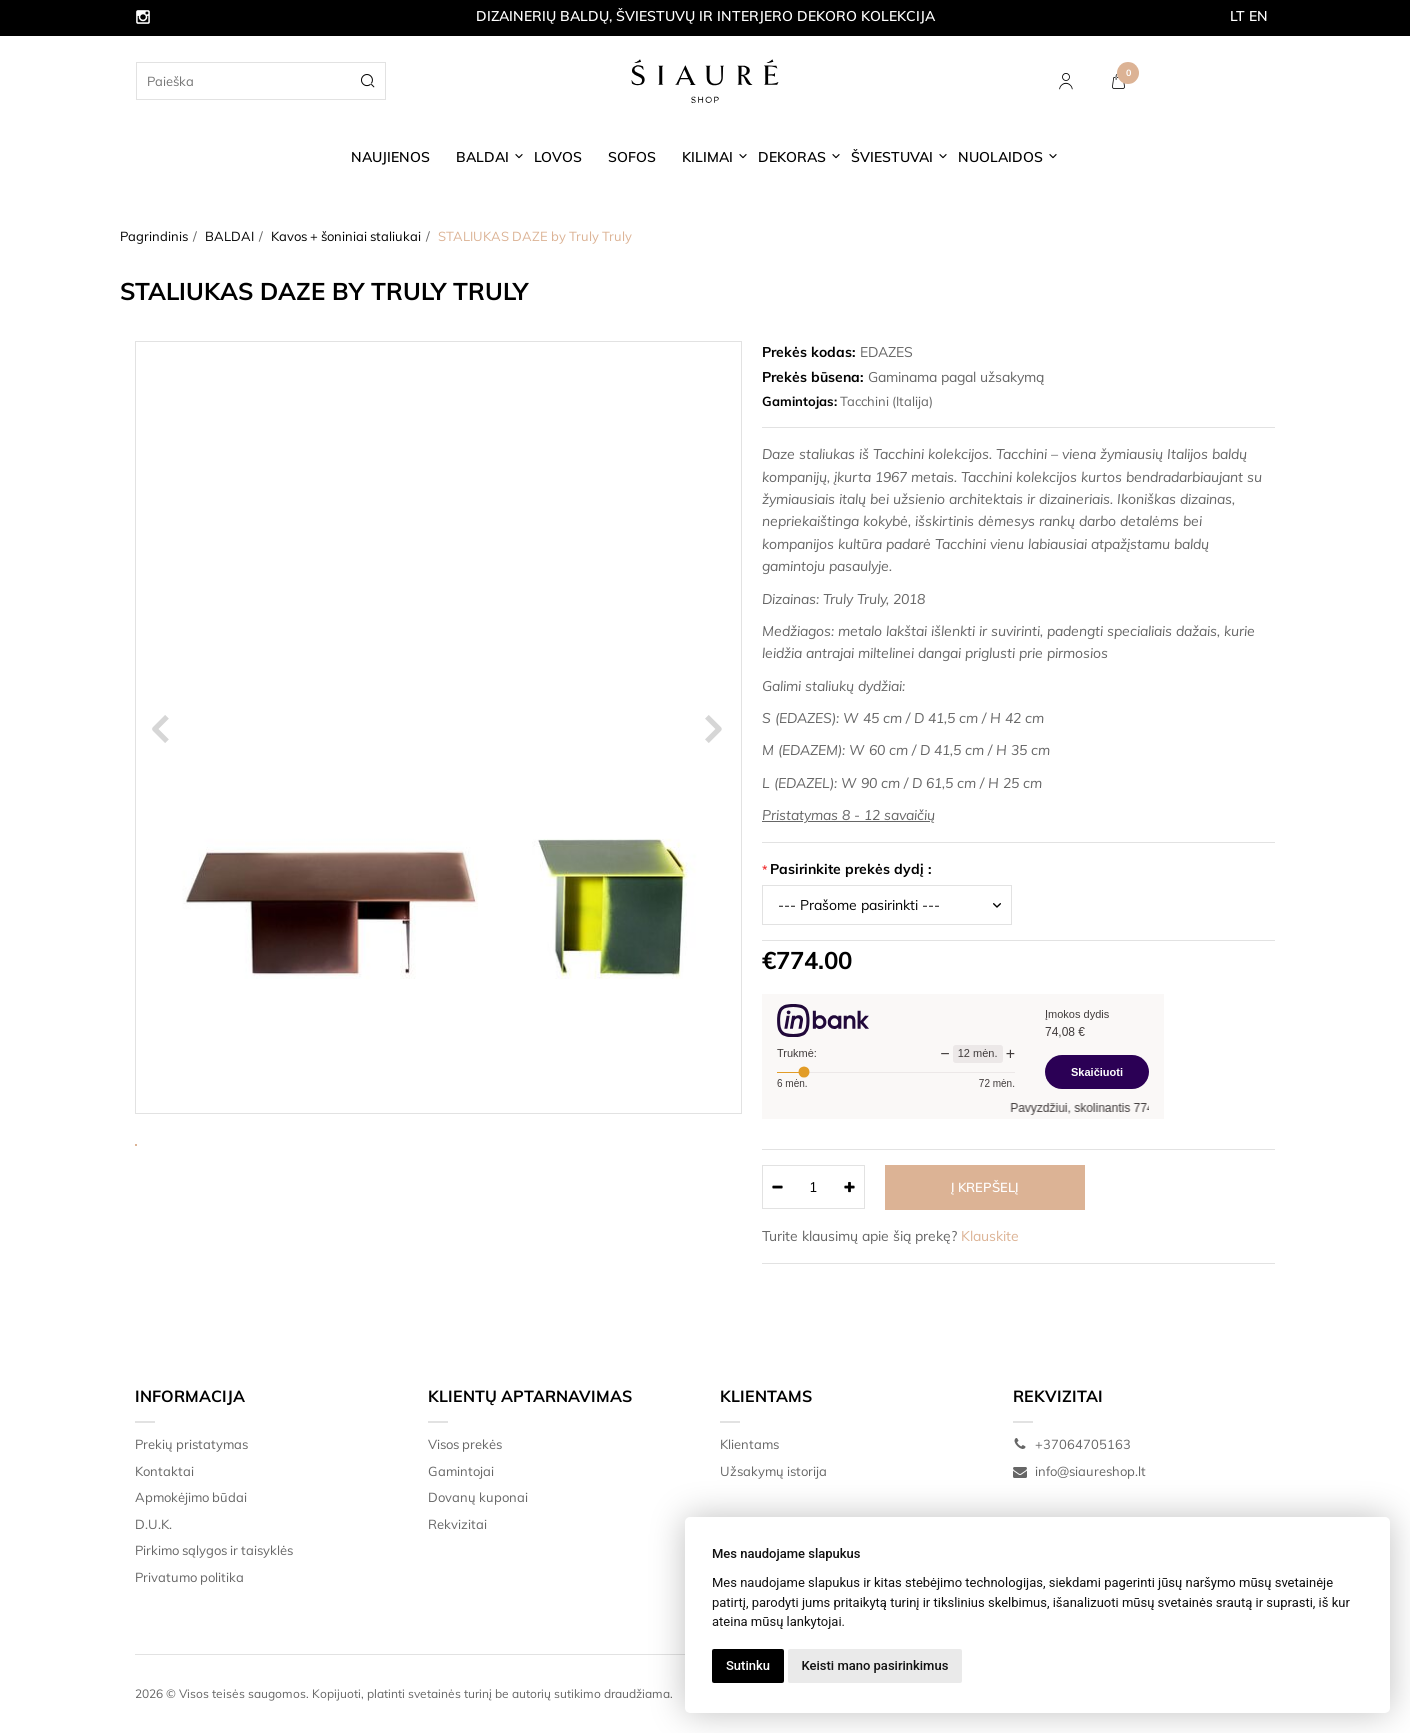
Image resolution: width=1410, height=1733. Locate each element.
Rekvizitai (457, 1524)
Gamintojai (461, 1471)
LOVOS (558, 157)
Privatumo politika (189, 1577)
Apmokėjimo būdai (191, 1497)
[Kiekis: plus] (850, 1187)
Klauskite (990, 1236)
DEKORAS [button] (792, 157)
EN (1258, 16)
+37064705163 (1072, 1444)
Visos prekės (465, 1444)
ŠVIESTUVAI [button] (892, 157)
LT (1237, 16)
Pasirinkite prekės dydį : (851, 869)
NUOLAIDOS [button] (1000, 157)
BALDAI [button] (482, 157)
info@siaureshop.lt (1079, 1471)
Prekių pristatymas (191, 1444)
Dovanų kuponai (478, 1497)
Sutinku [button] (748, 1665)
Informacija (190, 1396)
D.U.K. (153, 1524)
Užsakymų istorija (773, 1471)
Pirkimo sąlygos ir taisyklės (214, 1550)
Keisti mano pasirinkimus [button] (875, 1665)
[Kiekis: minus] (776, 1187)
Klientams (766, 1396)
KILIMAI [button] (707, 157)
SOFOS (632, 157)
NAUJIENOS (390, 157)
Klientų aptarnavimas (530, 1396)
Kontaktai (164, 1471)
